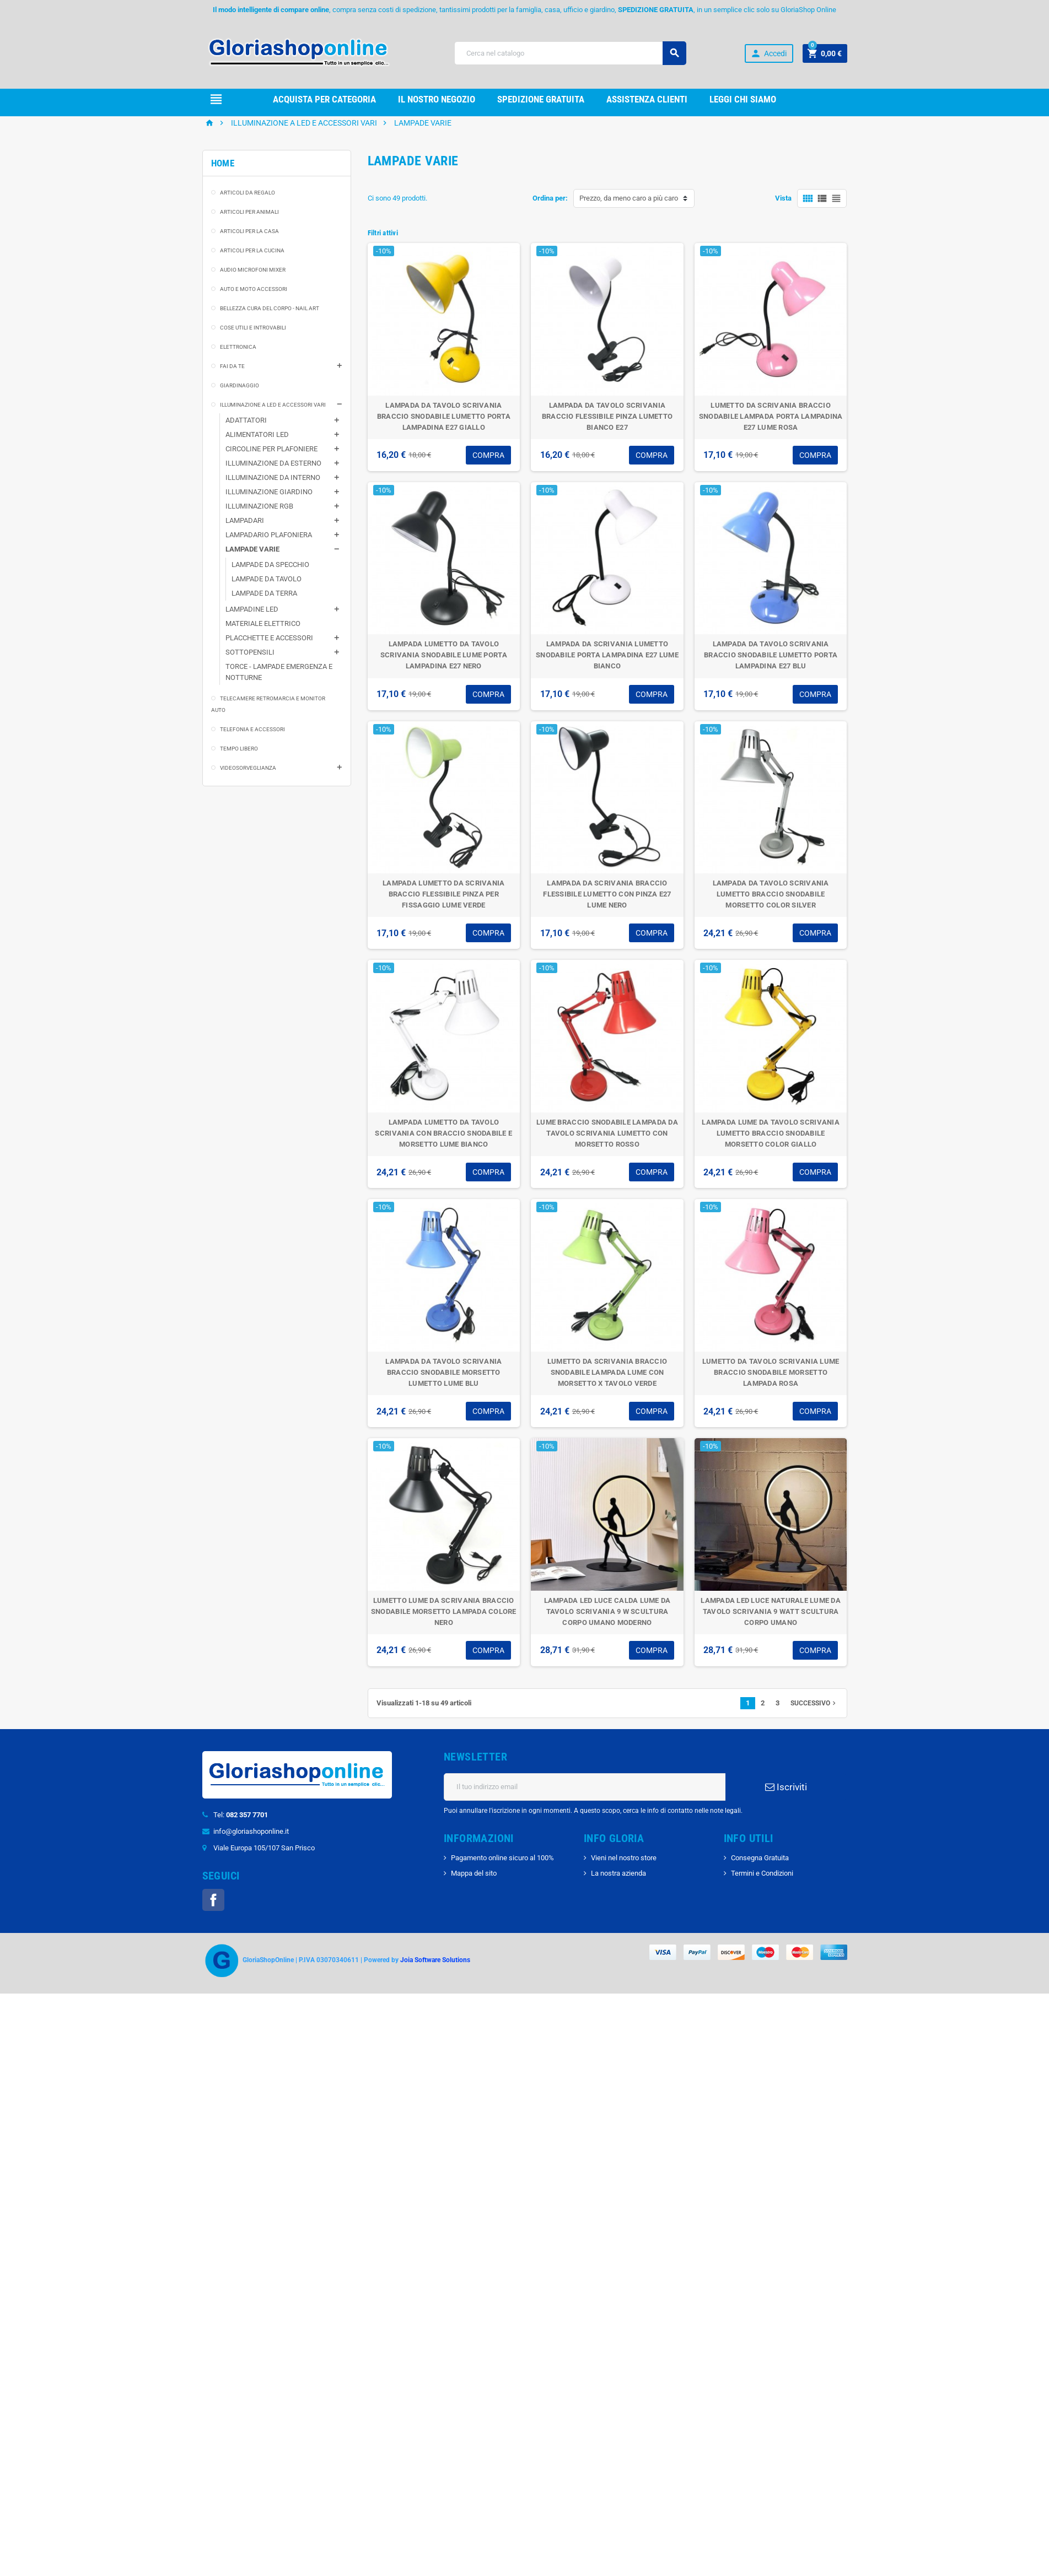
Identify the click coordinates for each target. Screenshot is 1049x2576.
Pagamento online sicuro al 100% (502, 1885)
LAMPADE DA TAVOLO (267, 606)
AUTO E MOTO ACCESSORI (253, 316)
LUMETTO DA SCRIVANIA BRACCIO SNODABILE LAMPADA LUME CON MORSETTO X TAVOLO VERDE (607, 1400)
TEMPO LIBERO (239, 776)
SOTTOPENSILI (250, 680)
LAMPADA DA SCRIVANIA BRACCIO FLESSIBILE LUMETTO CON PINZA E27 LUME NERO (607, 921)
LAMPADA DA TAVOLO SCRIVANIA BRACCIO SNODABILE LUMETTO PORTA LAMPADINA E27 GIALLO (443, 444)
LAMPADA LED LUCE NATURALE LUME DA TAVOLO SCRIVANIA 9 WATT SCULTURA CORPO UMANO (771, 1639)
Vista (783, 226)
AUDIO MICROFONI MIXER (253, 297)
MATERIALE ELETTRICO (262, 651)
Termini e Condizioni (762, 1901)
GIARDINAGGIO (239, 413)
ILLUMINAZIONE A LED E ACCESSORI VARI (273, 432)
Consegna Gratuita (760, 1885)
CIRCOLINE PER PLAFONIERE (271, 476)
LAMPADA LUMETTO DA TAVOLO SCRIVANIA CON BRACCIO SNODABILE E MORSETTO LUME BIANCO (443, 1161)
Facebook (213, 1927)
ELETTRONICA (238, 374)
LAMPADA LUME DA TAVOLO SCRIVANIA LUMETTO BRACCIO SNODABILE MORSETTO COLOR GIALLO (770, 1161)
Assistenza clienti (646, 99)
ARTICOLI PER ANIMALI (249, 239)
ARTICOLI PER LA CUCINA (252, 278)
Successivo (814, 1731)
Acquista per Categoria (324, 99)
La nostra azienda (618, 1901)
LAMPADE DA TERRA (264, 621)
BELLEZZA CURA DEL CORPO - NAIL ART (269, 335)
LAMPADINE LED (251, 637)
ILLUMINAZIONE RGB (259, 534)
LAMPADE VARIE (252, 577)
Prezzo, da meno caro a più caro (628, 226)
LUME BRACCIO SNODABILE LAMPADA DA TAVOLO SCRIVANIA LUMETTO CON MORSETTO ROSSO (607, 1161)
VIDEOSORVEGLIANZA (248, 795)
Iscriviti (786, 1814)
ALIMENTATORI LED (257, 462)
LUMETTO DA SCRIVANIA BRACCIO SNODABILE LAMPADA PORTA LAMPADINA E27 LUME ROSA (771, 444)
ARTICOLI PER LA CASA (249, 258)
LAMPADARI (244, 548)
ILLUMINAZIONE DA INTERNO (272, 505)
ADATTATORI (246, 448)
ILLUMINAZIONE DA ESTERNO (273, 491)
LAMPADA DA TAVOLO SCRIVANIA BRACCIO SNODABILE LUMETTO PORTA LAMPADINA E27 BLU (770, 682)
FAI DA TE (232, 393)
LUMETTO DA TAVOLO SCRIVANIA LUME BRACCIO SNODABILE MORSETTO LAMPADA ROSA (770, 1400)
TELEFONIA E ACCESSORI (252, 756)
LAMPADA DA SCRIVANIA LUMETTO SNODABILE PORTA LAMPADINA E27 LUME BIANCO (607, 682)
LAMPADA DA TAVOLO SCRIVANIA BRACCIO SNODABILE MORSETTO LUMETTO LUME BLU (443, 1400)
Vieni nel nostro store (624, 1885)
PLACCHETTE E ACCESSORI (269, 665)
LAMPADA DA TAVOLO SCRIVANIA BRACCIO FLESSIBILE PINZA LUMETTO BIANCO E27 (607, 444)
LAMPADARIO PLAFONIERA (268, 562)
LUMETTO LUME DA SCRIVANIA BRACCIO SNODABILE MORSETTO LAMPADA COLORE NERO (444, 1639)
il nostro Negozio (436, 99)
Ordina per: (550, 226)
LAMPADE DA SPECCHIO (270, 592)
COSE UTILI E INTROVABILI (253, 355)
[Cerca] (570, 53)
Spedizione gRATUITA (540, 99)
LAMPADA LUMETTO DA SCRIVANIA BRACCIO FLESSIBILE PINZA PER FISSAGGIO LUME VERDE (443, 921)
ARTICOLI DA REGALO (247, 220)
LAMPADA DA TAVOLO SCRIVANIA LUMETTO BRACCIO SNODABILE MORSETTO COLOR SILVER (771, 921)
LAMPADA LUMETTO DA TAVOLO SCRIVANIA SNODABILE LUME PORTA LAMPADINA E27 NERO (443, 682)
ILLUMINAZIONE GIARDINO (269, 519)
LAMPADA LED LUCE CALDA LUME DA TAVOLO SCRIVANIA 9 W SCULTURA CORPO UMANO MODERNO (607, 1639)
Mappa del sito (474, 1901)
